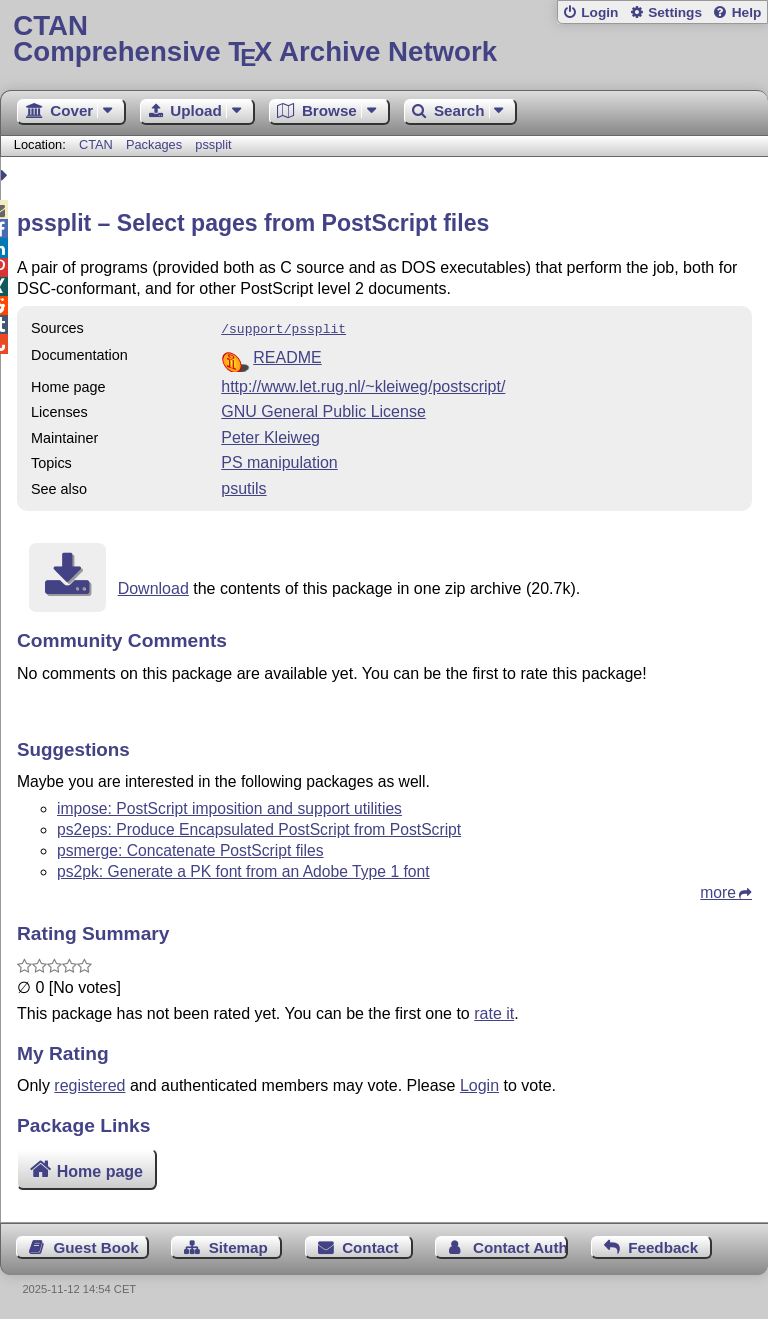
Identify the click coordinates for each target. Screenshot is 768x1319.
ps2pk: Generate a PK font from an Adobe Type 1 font (243, 869)
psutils (243, 486)
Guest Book (96, 1245)
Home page (100, 1169)
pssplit (213, 144)
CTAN (96, 144)
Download (153, 586)
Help (747, 12)
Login (599, 12)
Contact (370, 1245)
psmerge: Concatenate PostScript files (190, 848)
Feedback (663, 1245)
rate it (494, 1011)
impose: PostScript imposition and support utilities (229, 806)
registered (89, 1083)
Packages (156, 144)
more (718, 890)
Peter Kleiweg (270, 435)
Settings (675, 12)
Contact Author (520, 1245)
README (287, 355)
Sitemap (238, 1245)
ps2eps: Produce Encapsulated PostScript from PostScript (259, 827)
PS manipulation (279, 460)
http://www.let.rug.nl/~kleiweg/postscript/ (363, 384)
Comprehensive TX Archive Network (383, 39)
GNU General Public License (323, 409)
